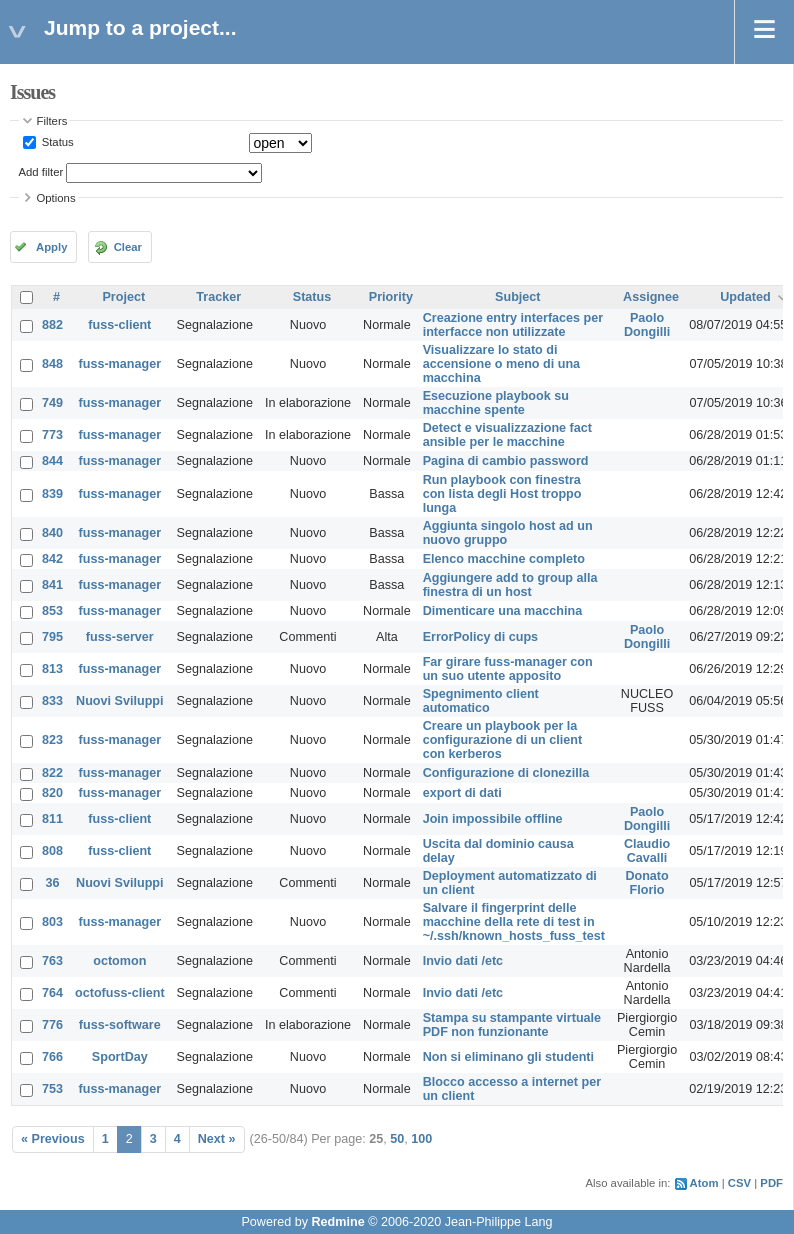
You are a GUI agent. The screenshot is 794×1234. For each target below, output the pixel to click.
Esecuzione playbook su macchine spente (496, 403)
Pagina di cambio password (506, 461)
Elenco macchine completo (504, 559)
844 (52, 461)
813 (52, 669)
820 (52, 793)
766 (52, 1057)
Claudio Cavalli (647, 851)
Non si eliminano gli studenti (508, 1057)
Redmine (337, 1222)
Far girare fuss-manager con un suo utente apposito (508, 669)
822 (52, 773)
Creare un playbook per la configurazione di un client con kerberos (503, 740)
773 (52, 435)
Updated (745, 297)
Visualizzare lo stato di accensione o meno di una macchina (501, 364)
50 (397, 1139)
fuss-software (120, 1025)
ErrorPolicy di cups (480, 637)
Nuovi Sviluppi (119, 701)
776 (52, 1025)
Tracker (218, 297)
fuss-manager (120, 364)
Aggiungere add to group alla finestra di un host (510, 585)
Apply (51, 247)
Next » (217, 1139)
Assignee (651, 297)
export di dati (462, 793)
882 (52, 325)
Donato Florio (646, 883)
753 (52, 1089)
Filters (52, 121)
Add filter (41, 172)
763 (52, 961)
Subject (518, 297)
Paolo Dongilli (647, 325)
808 (52, 851)
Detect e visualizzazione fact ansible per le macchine (507, 435)
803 (52, 922)
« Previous (53, 1139)
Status (56, 142)
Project (123, 297)
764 (52, 993)
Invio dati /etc (463, 961)
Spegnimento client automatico (481, 701)
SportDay (120, 1057)
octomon (119, 961)
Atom (704, 1183)
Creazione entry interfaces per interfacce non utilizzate (513, 325)
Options (56, 198)
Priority (391, 297)
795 (52, 637)
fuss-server (120, 637)
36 (53, 883)
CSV (739, 1183)
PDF (771, 1183)
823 (52, 740)
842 (52, 559)
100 (421, 1139)
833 (52, 701)
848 (52, 364)
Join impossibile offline (493, 819)
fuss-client (119, 325)
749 (52, 403)
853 (52, 611)
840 (52, 533)
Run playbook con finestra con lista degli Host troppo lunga (502, 494)
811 (52, 819)
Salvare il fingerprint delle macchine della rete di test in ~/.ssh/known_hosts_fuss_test (514, 922)
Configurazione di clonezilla (506, 773)
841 (52, 585)
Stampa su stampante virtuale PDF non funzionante (512, 1025)
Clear (128, 247)
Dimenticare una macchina (503, 611)
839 (52, 494)
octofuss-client (120, 993)
